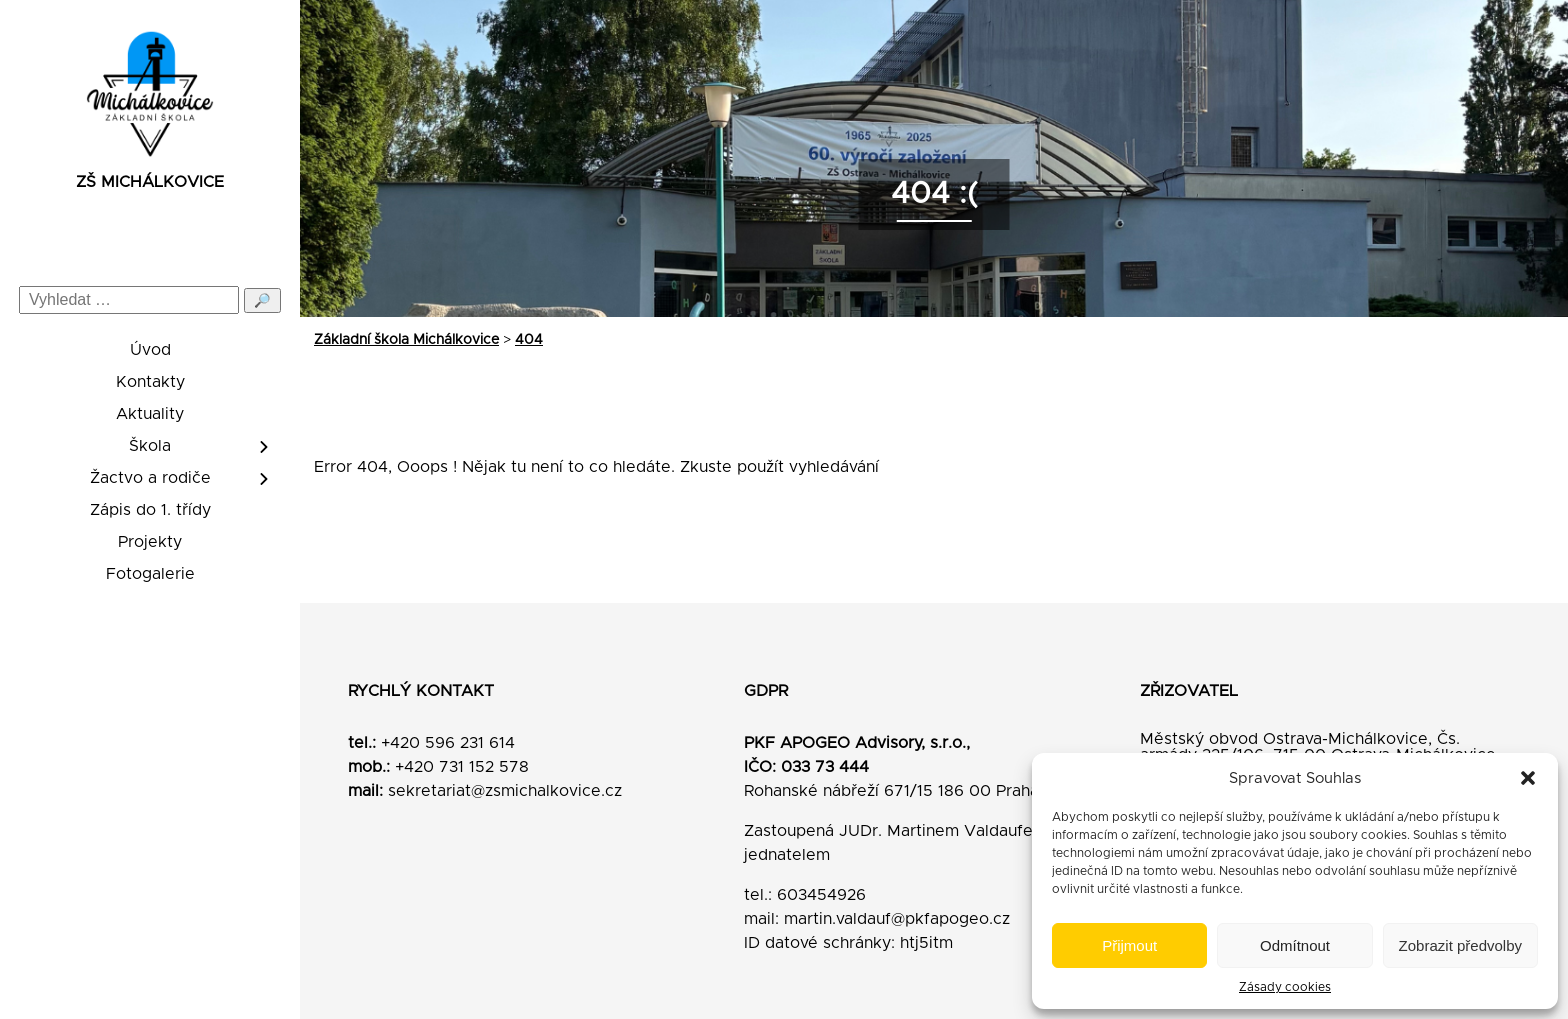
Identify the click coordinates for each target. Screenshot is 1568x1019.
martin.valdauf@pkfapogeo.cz (897, 919)
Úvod (150, 350)
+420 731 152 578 (462, 767)
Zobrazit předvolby (1460, 945)
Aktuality (150, 414)
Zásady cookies (1285, 987)
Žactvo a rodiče (150, 478)
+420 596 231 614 (448, 743)
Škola (150, 446)
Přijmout (1129, 945)
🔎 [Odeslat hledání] (262, 300)
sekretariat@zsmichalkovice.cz (505, 791)
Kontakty (150, 382)
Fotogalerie (150, 574)
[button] (1528, 778)
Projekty (150, 542)
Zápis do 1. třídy (150, 510)
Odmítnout (1295, 945)
